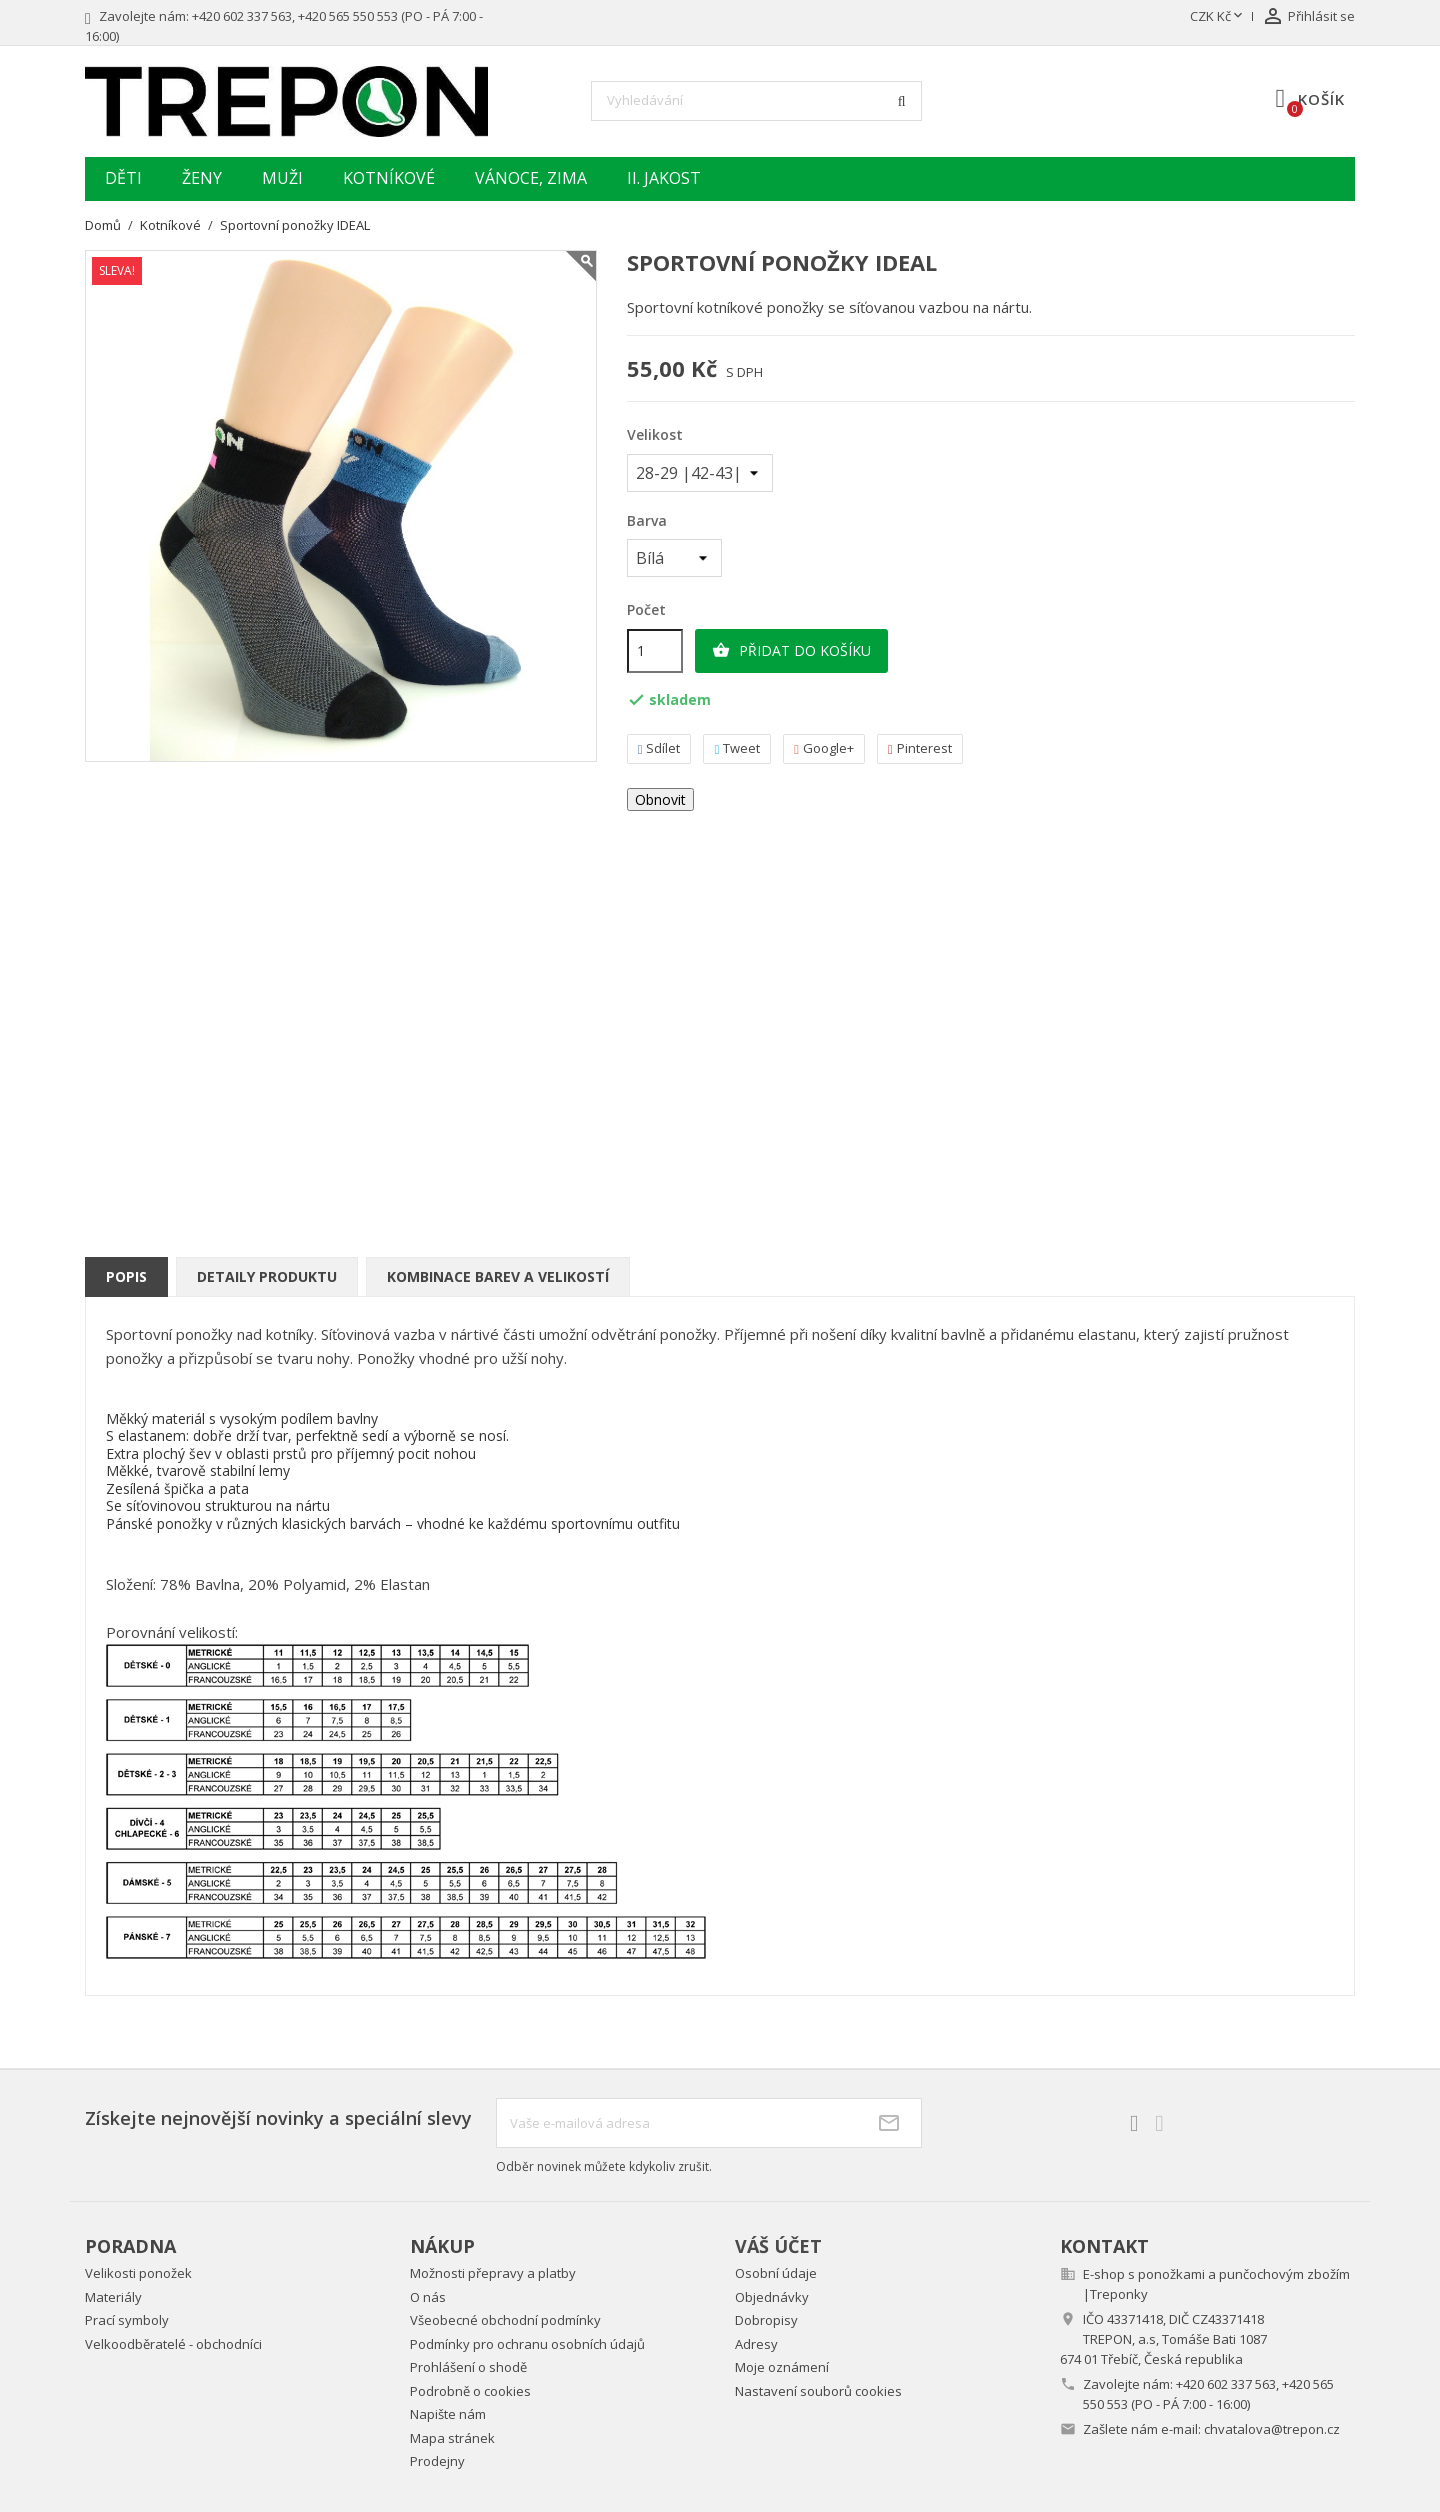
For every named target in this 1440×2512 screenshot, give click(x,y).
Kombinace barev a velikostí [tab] (498, 1276)
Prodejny (437, 2461)
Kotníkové (389, 178)
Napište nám (448, 2414)
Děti (123, 178)
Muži (282, 178)
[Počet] (655, 651)
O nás (428, 2297)
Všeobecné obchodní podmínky (505, 2320)
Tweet (737, 748)
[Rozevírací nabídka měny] (1218, 17)
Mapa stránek (452, 2438)
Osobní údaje (776, 2273)
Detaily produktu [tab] (267, 1276)
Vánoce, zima (531, 178)
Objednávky (772, 2297)
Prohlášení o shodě (468, 2367)
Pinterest (920, 748)
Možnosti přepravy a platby (493, 2273)
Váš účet (778, 2246)
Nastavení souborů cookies (818, 2391)
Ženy (202, 178)
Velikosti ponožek (138, 2273)
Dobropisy (766, 2320)
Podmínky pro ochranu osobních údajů (527, 2344)
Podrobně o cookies (470, 2391)
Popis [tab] (126, 1276)
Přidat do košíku (791, 651)
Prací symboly (127, 2320)
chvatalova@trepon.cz (1272, 2429)
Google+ (824, 748)
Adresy (756, 2344)
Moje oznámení (782, 2367)
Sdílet (659, 748)
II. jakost (664, 178)
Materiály (113, 2297)
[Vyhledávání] (756, 101)
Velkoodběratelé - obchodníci (173, 2344)
